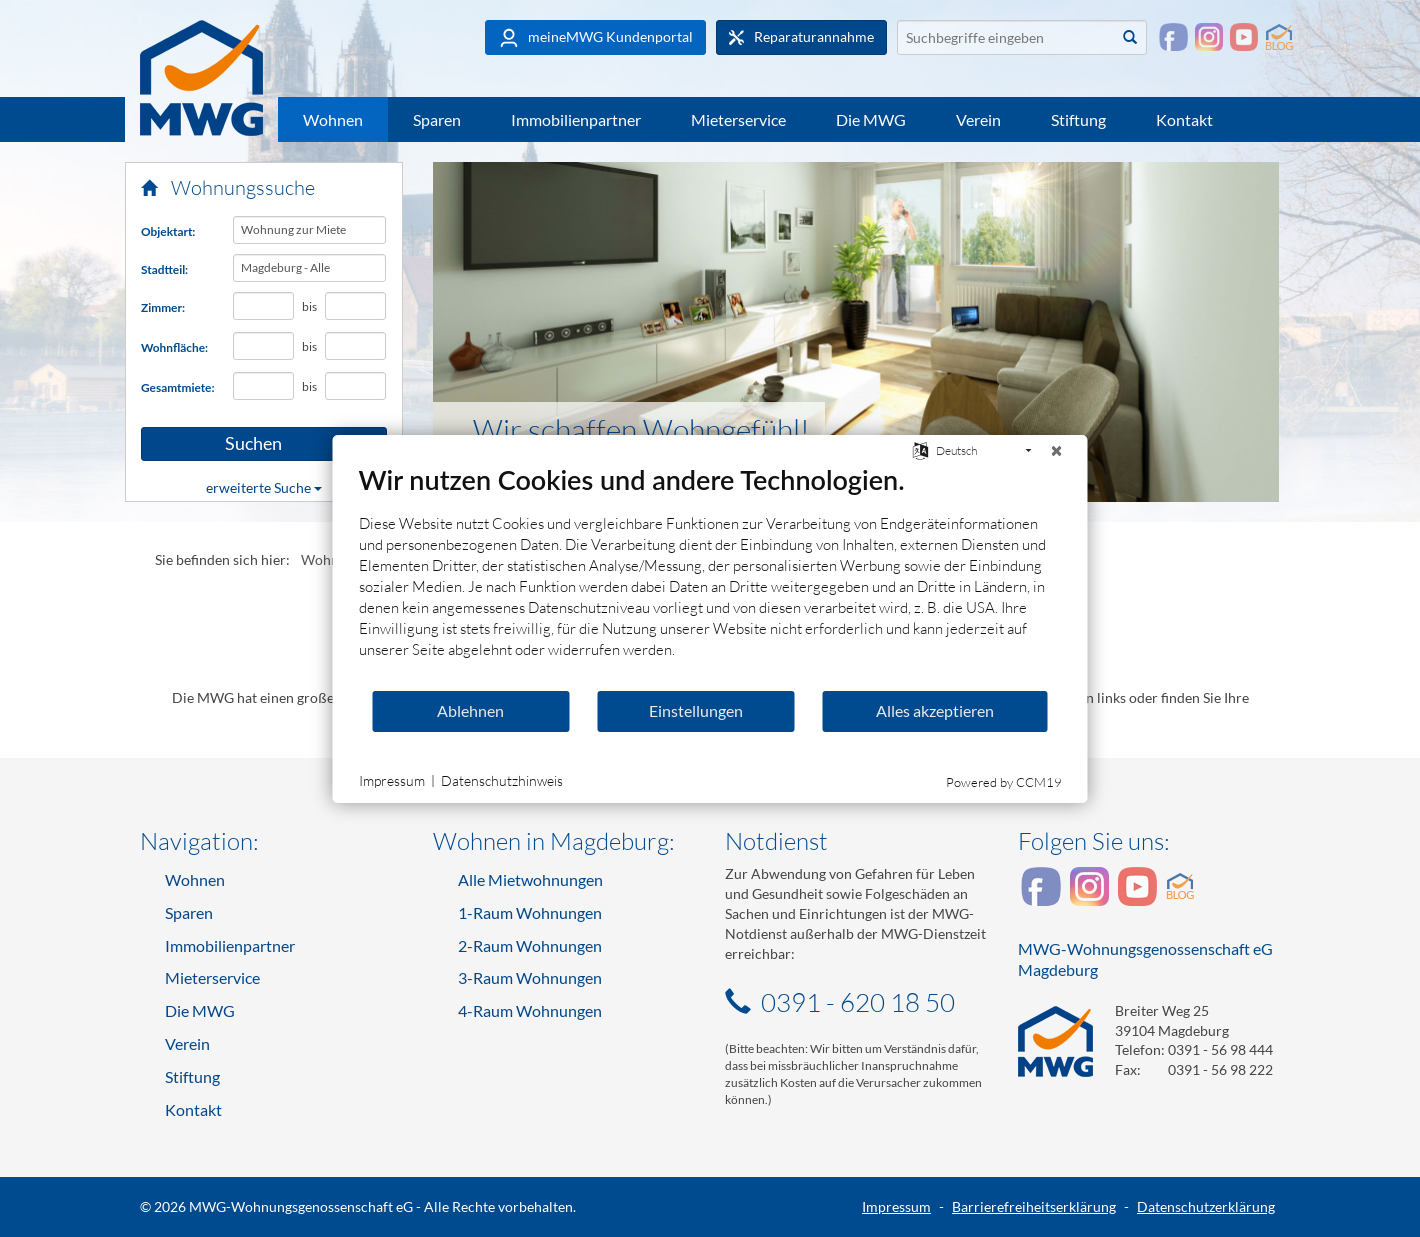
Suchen (222, 444)
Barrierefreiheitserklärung (1034, 1206)
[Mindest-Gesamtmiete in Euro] (264, 386)
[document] (710, 576)
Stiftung (1078, 119)
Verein (978, 119)
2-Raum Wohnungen (530, 945)
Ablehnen (470, 710)
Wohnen (333, 119)
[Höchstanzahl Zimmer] (356, 306)
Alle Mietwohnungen (530, 879)
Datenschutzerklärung (1206, 1206)
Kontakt (1184, 119)
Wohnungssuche (228, 187)
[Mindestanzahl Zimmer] (264, 306)
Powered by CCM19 (1004, 782)
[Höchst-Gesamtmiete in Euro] (356, 386)
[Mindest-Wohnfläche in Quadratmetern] (264, 346)
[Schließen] (1057, 451)
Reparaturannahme (801, 37)
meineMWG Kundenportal (595, 38)
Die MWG (871, 119)
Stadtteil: (164, 269)
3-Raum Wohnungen (530, 977)
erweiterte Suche (264, 487)
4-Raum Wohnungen (530, 1010)
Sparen (437, 119)
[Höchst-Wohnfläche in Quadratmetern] (356, 346)
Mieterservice (738, 119)
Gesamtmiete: (178, 387)
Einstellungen (696, 710)
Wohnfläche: (174, 347)
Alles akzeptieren (935, 710)
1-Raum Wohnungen (530, 912)
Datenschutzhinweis (502, 780)
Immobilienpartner (576, 119)
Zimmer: (163, 307)
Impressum (896, 1206)
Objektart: (168, 231)
